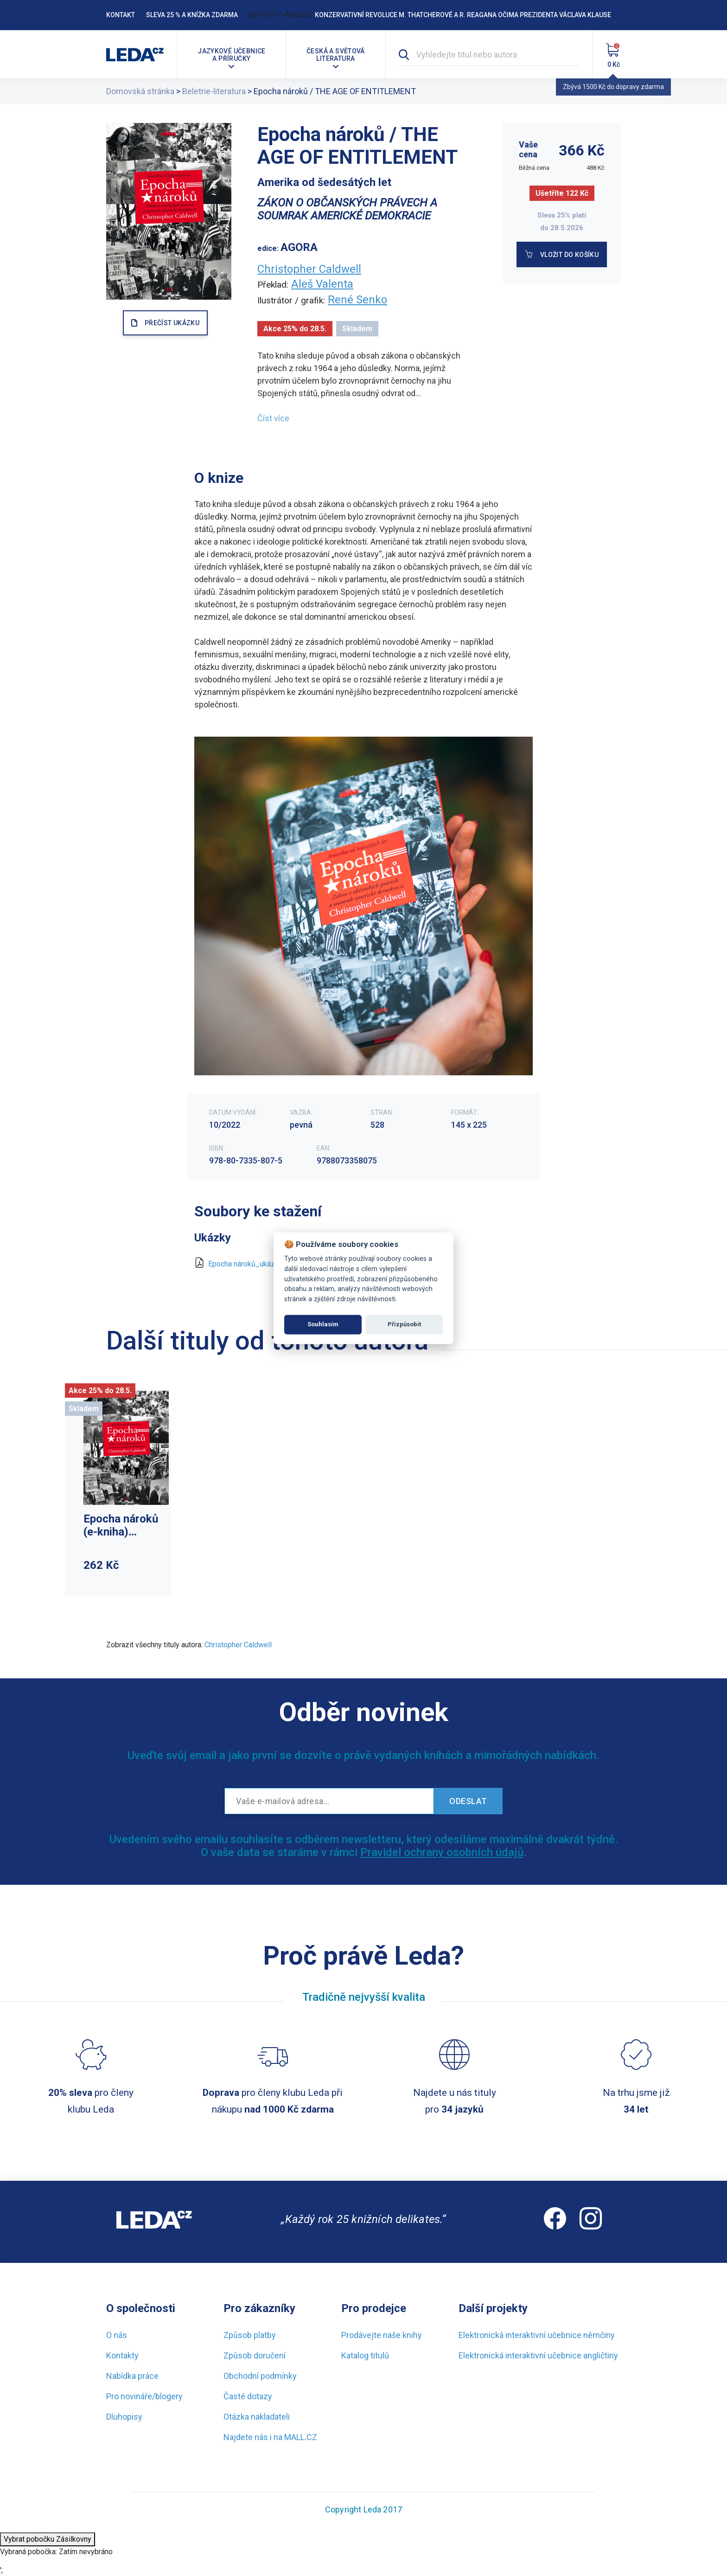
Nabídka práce (132, 2376)
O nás (116, 2335)
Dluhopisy (124, 2417)
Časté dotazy (247, 2396)
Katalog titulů (365, 2355)
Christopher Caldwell (309, 269)
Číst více (273, 418)
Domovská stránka (140, 91)
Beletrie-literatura (214, 91)
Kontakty (122, 2355)
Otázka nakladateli (256, 2417)
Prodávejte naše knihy (381, 2335)
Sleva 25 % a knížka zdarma (192, 15)
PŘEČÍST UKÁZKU (172, 323)
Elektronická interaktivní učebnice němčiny (537, 2335)
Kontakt (120, 15)
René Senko (357, 299)
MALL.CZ (300, 2437)
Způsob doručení (254, 2355)
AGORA (299, 247)
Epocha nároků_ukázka (245, 1263)
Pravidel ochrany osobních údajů (441, 1852)
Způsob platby (249, 2335)
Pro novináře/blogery (144, 2396)
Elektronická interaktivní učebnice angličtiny (538, 2355)
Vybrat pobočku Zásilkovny (47, 2539)
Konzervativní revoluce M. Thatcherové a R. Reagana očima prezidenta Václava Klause (463, 15)
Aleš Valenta (322, 283)
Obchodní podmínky (260, 2376)
